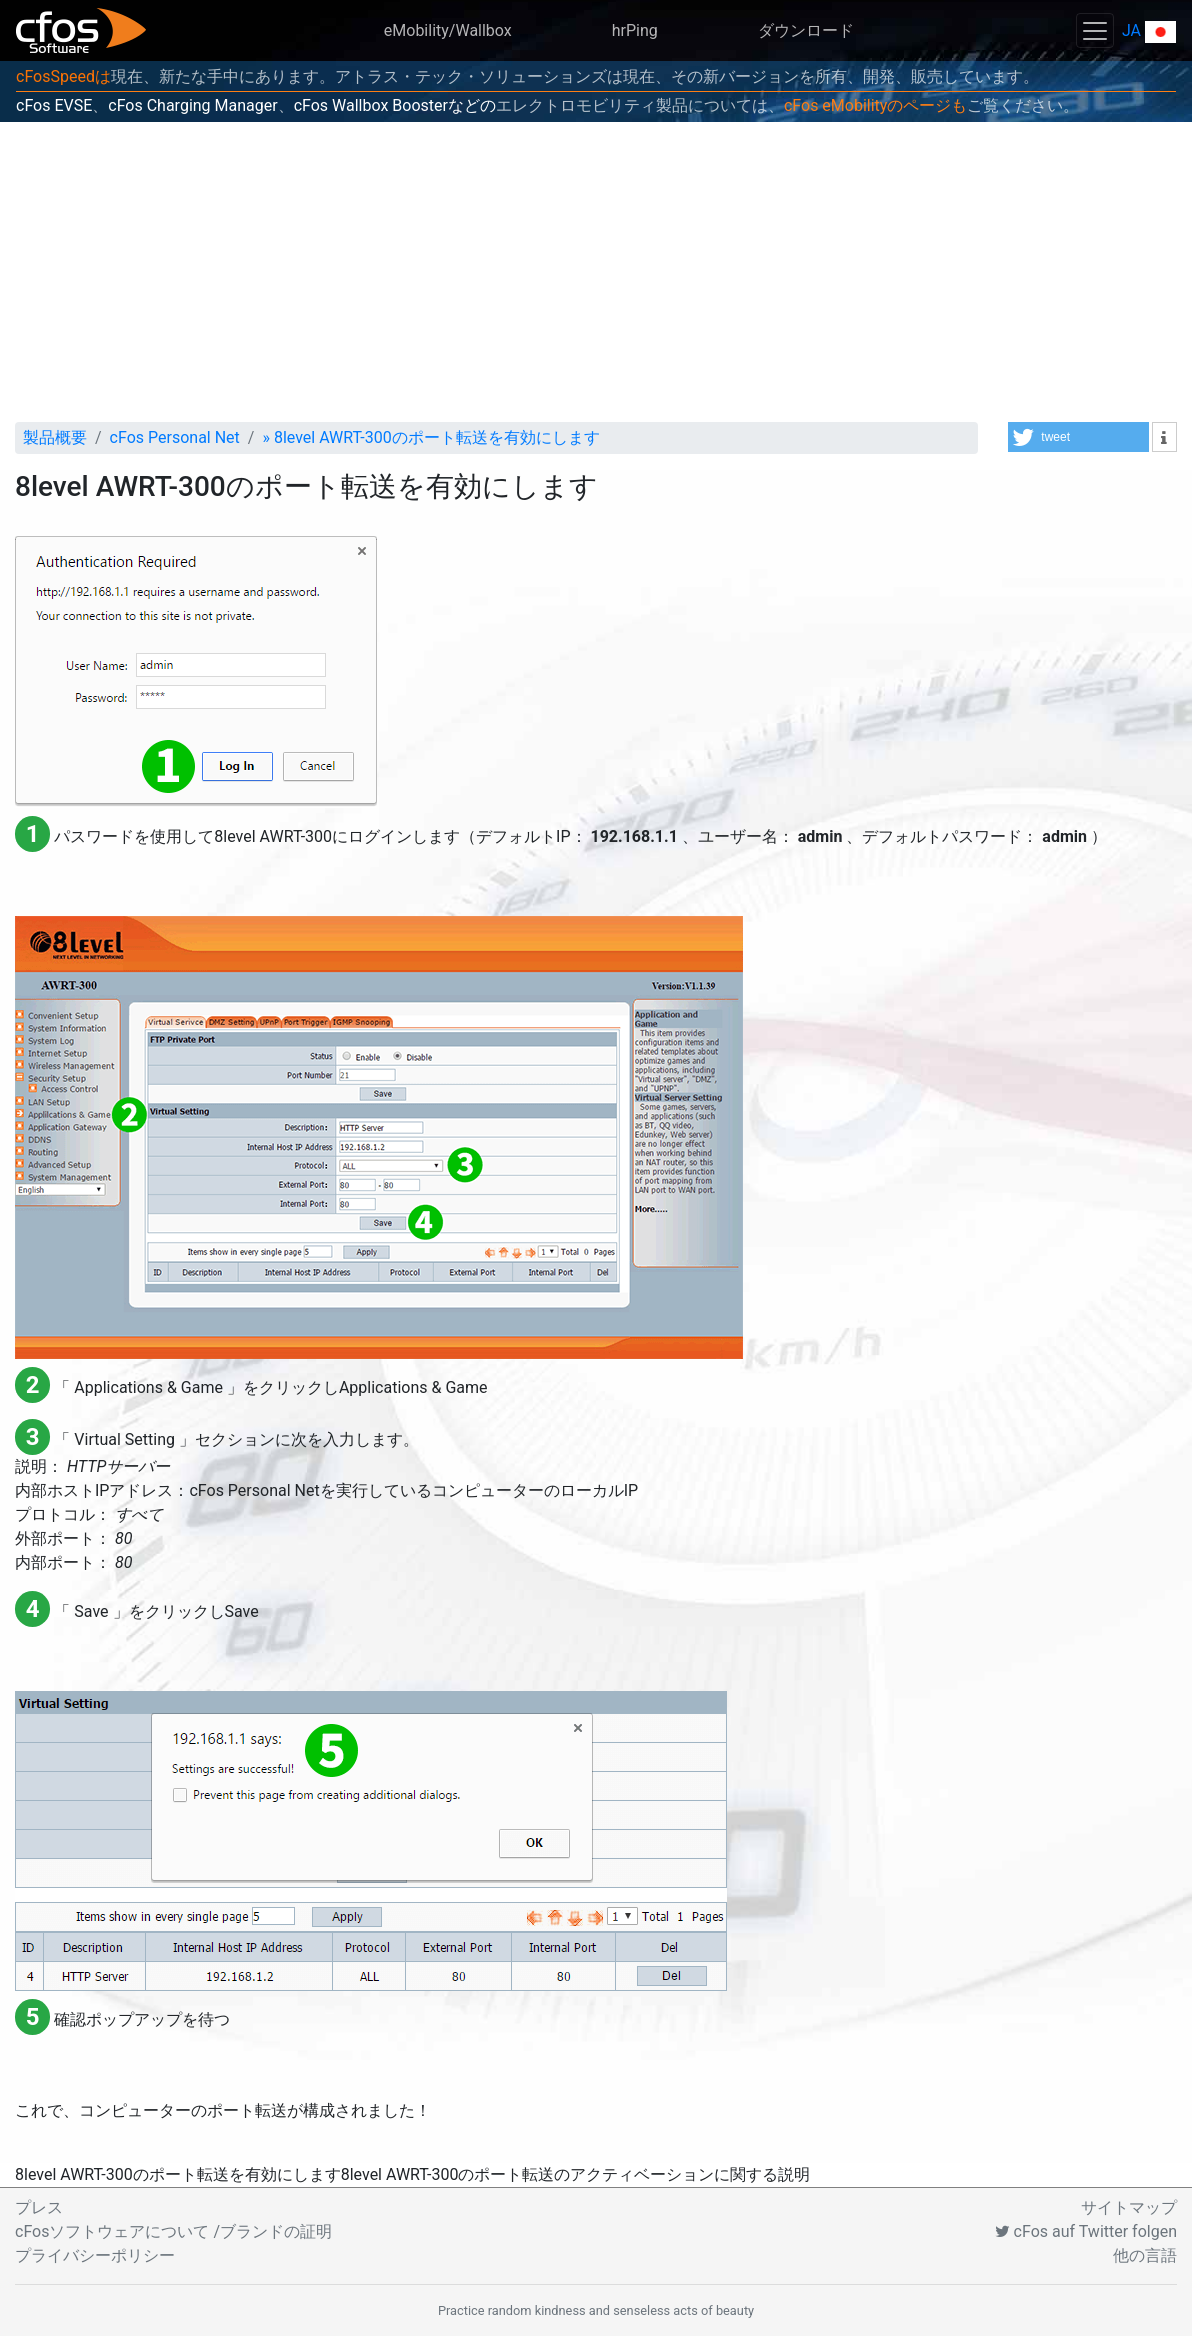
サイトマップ (1129, 2207)
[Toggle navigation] (1095, 30)
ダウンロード (806, 30)
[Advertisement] (596, 272)
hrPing (635, 30)
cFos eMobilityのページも (875, 105)
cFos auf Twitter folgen (1086, 2231)
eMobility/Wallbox (448, 30)
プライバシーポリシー (95, 2255)
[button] (1078, 437)
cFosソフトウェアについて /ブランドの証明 (173, 2231)
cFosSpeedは (63, 76)
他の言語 (1145, 2255)
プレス (39, 2207)
